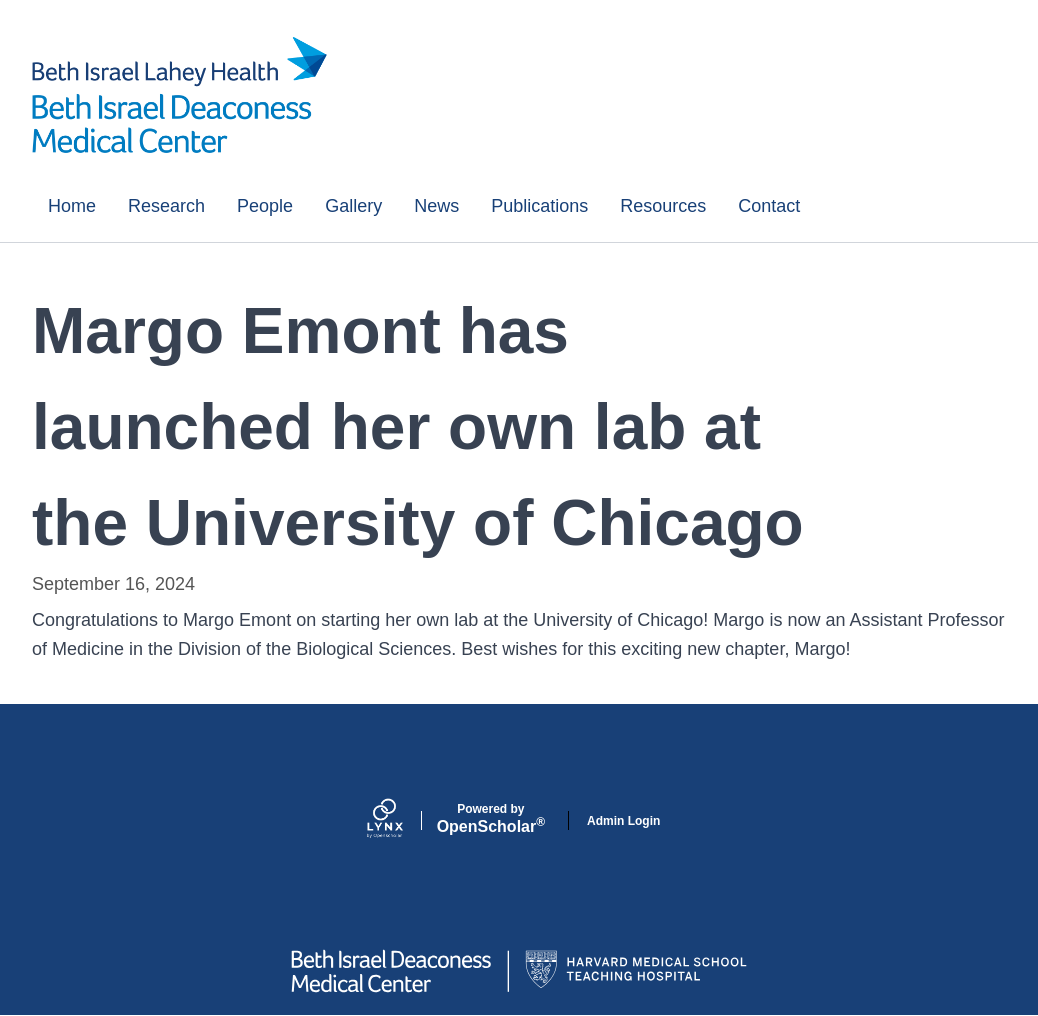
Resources (663, 206)
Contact (769, 206)
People (265, 206)
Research (166, 206)
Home (72, 206)
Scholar (491, 819)
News (436, 206)
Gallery (353, 206)
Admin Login (623, 821)
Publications (539, 206)
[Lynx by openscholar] (402, 820)
